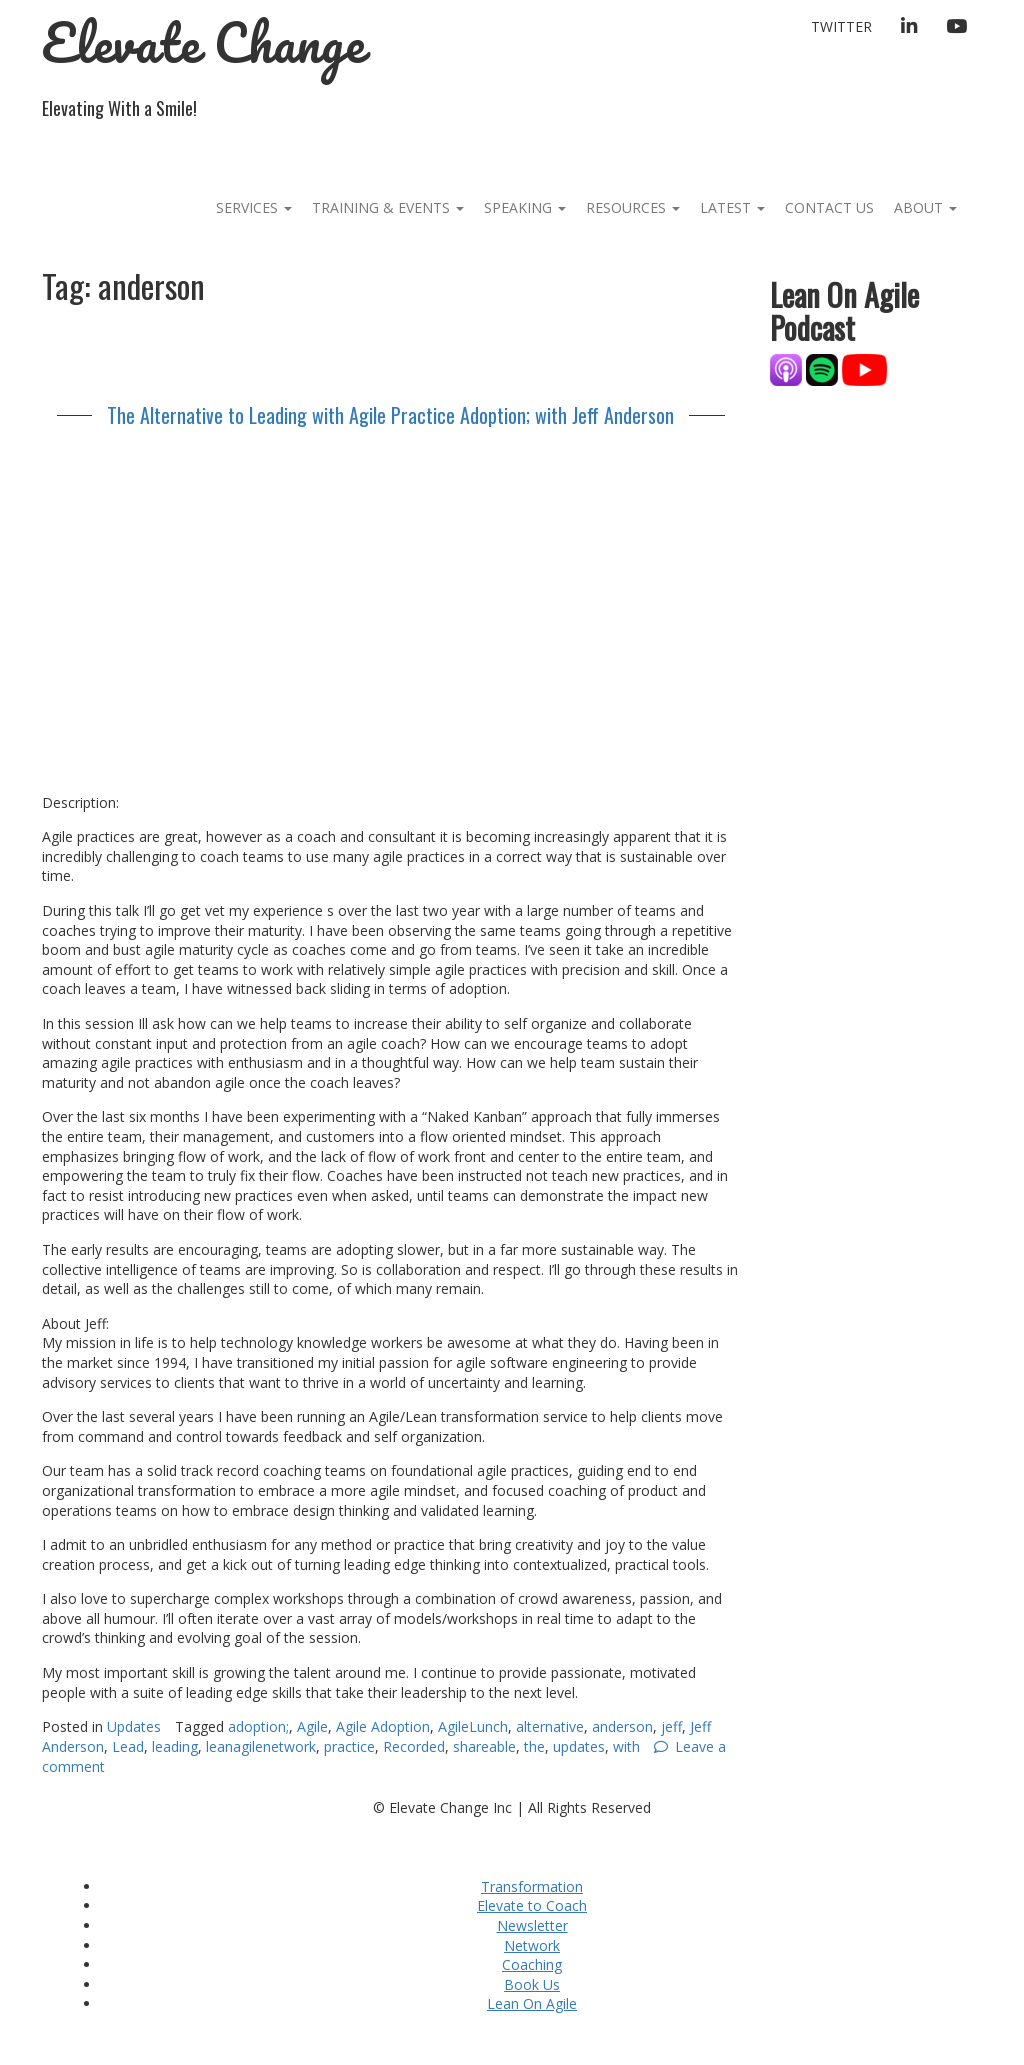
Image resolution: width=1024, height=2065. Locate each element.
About (925, 207)
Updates (134, 1726)
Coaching (532, 1964)
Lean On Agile (532, 2003)
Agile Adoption (383, 1726)
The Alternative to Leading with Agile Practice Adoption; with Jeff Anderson (390, 415)
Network (532, 1945)
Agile (312, 1726)
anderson (622, 1726)
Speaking (525, 207)
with (626, 1746)
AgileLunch (473, 1726)
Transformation (532, 1886)
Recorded (414, 1746)
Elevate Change (203, 42)
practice (349, 1746)
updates (579, 1746)
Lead (128, 1746)
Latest (732, 207)
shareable (484, 1746)
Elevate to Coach (532, 1905)
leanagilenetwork (261, 1746)
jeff (671, 1726)
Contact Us (829, 207)
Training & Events (388, 207)
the (534, 1746)
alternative (550, 1726)
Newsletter (532, 1925)
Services (254, 207)
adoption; (258, 1726)
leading (175, 1746)
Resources (633, 207)
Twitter (841, 26)
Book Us (532, 1984)
